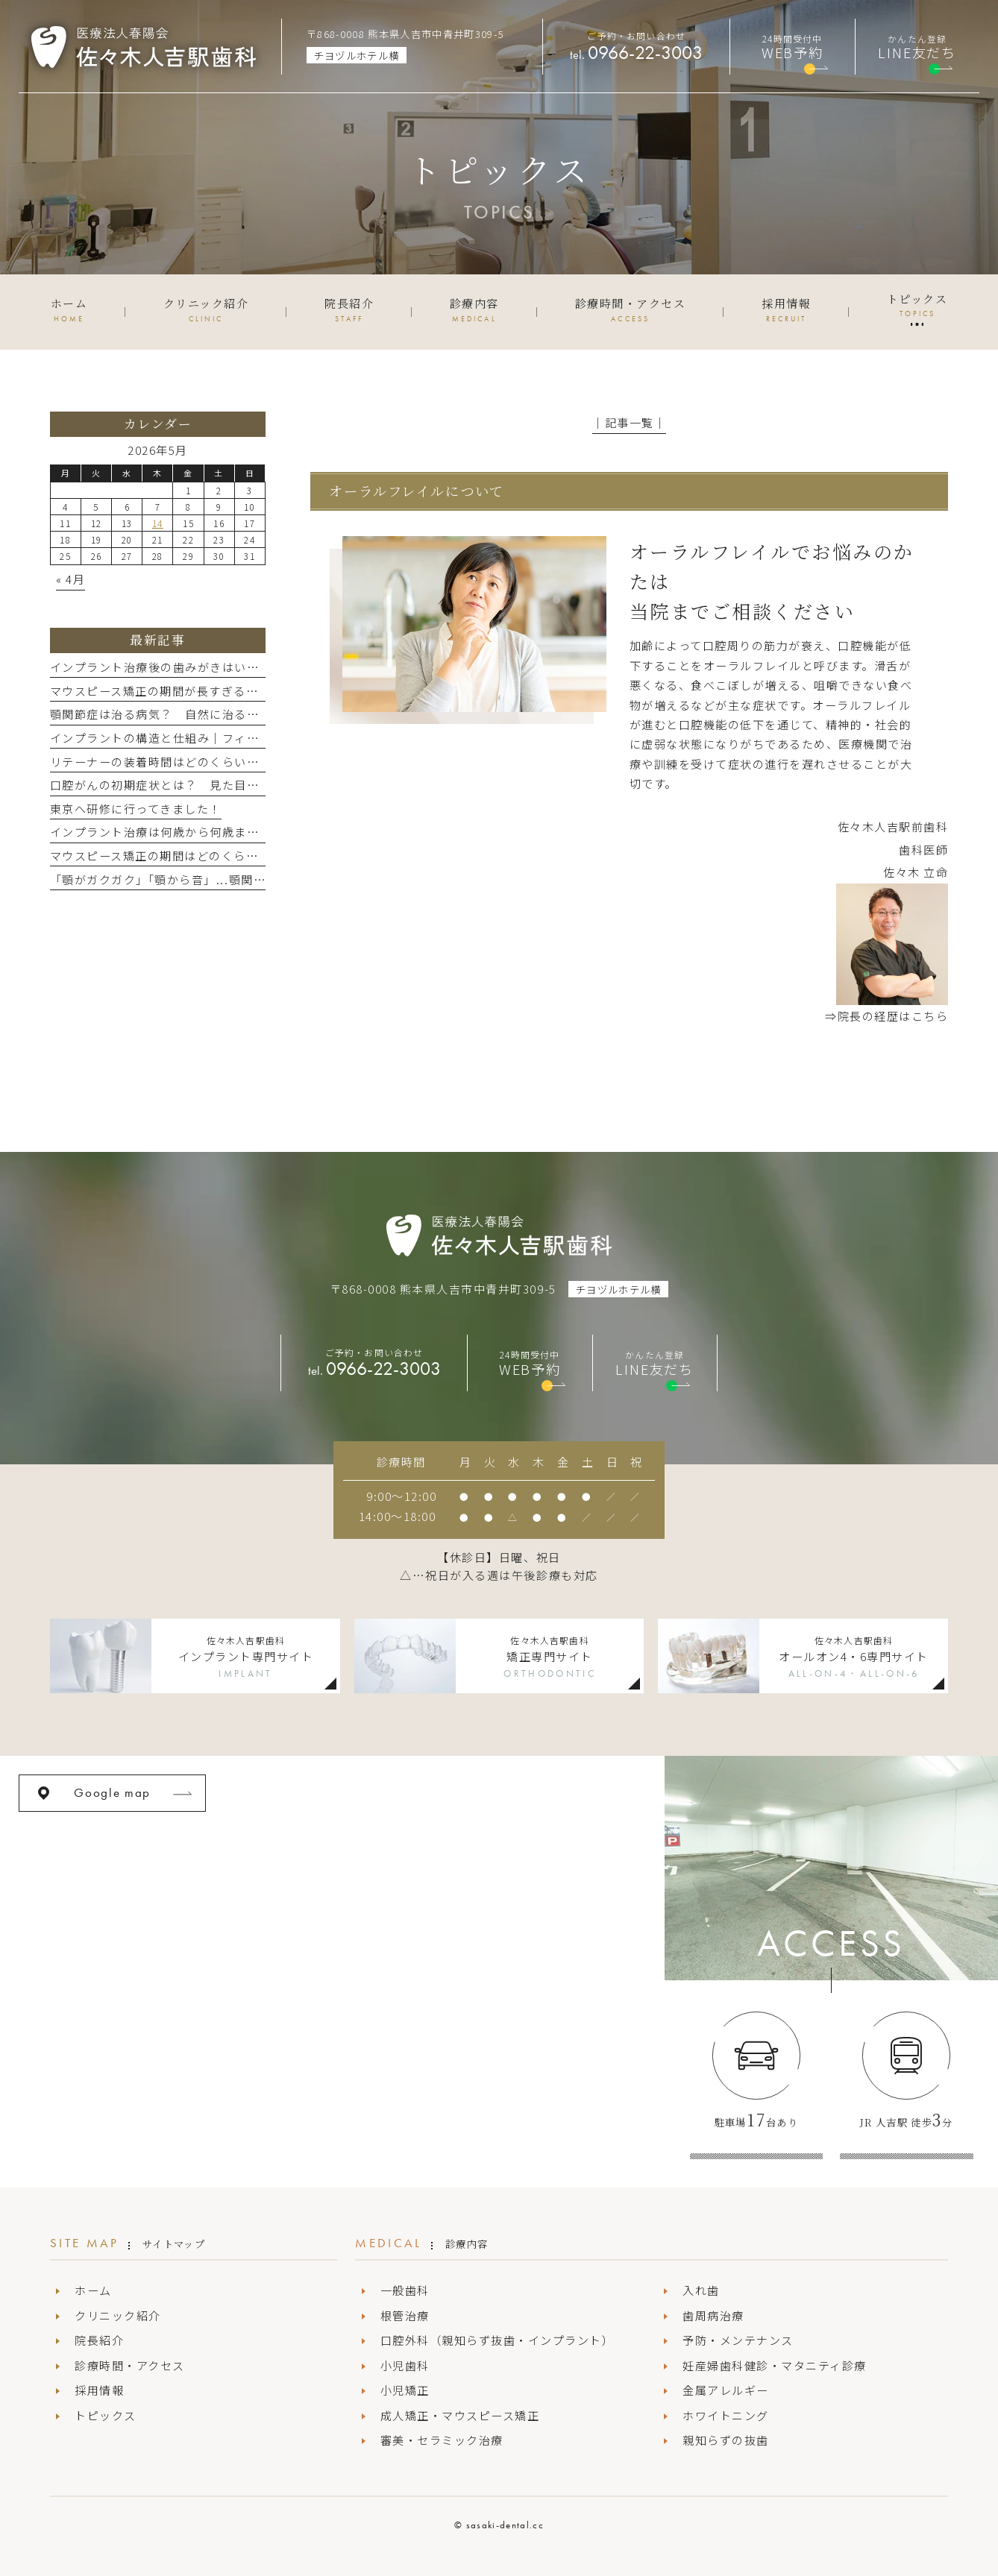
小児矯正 (405, 2390)
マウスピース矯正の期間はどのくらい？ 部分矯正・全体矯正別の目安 (246, 855)
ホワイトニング (725, 2415)
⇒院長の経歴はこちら (886, 1016)
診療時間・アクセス (130, 2365)
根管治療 (405, 2315)
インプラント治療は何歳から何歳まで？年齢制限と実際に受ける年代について (265, 832)
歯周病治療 (713, 2315)
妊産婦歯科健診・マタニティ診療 (774, 2365)
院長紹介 (99, 2340)
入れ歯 (701, 2290)
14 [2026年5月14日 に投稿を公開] (157, 523)
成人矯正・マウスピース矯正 (460, 2415)
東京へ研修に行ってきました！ (136, 808)
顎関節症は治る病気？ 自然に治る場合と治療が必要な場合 (216, 714)
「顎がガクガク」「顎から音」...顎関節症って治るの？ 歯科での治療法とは (262, 879)
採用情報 (99, 2390)
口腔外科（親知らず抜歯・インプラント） (497, 2340)
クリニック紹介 (118, 2315)
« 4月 (70, 579)
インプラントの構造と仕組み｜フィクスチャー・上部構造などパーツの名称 (259, 738)
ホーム (93, 2290)
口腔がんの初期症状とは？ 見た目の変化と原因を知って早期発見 (234, 785)
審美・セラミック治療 (441, 2440)
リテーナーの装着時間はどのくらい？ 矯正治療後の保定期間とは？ (241, 761)
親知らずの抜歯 (725, 2440)
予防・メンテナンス (738, 2340)
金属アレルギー (725, 2390)
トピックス (105, 2415)
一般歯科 (405, 2290)
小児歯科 (405, 2365)
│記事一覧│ (629, 422)
